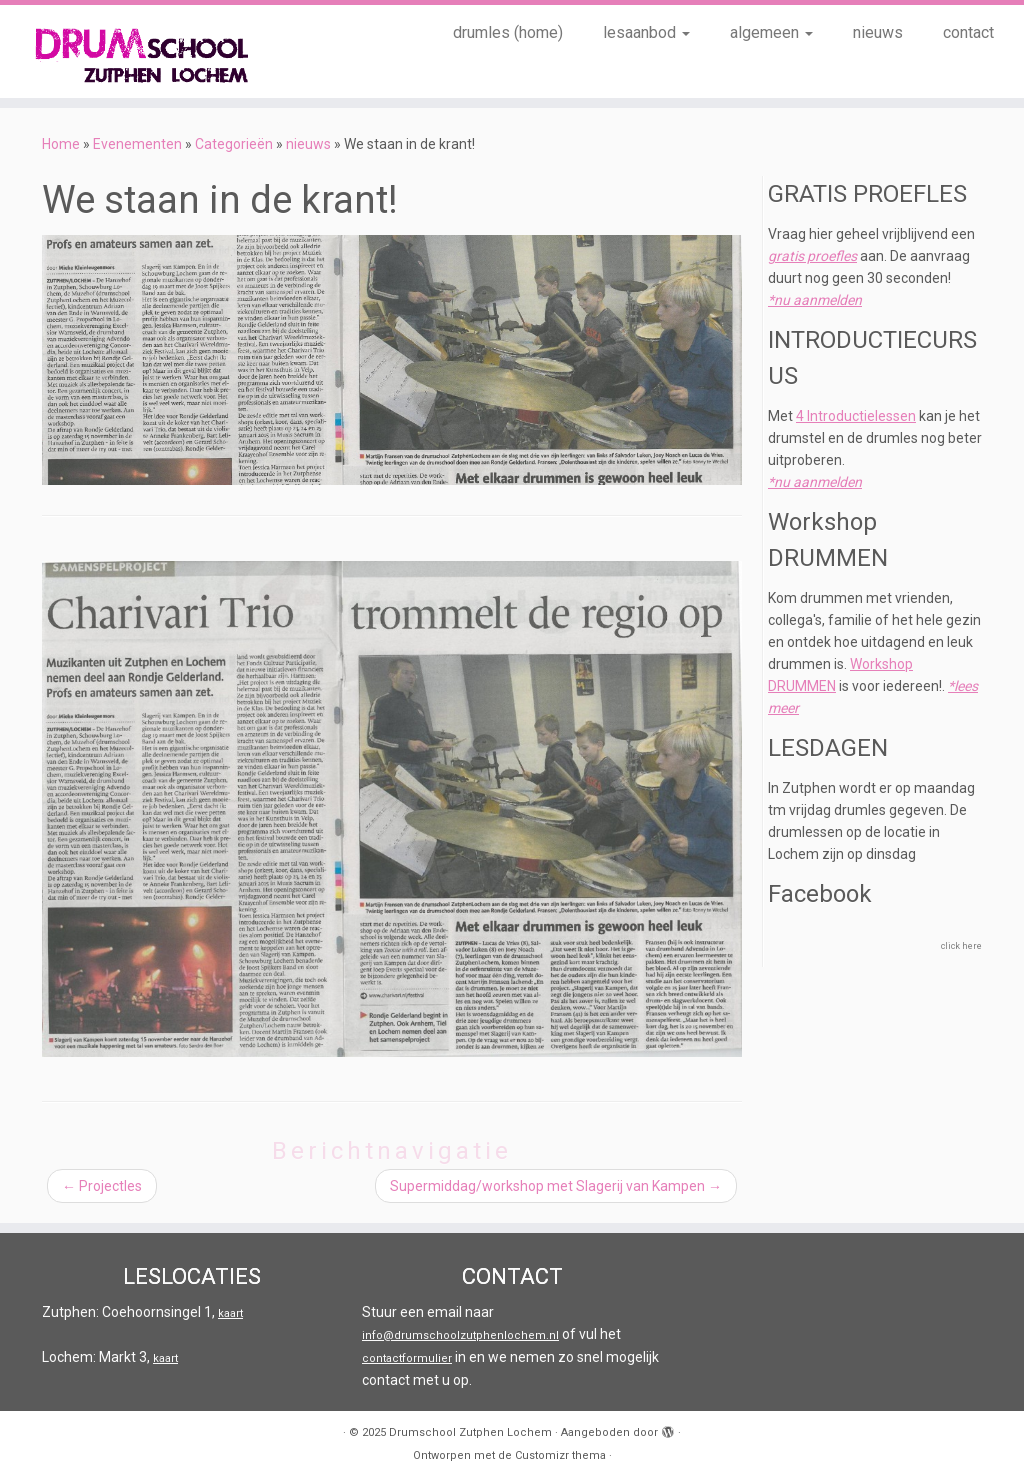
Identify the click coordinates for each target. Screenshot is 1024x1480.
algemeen (771, 32)
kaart (230, 1313)
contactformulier (407, 1358)
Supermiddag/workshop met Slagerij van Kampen (556, 1186)
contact (968, 32)
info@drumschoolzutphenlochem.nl (460, 1335)
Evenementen (137, 144)
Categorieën (234, 144)
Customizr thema (560, 1455)
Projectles (102, 1186)
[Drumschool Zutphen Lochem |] (120, 51)
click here (961, 946)
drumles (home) (508, 32)
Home (61, 144)
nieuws (878, 32)
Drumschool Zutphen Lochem (470, 1432)
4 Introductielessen (856, 416)
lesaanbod (646, 32)
